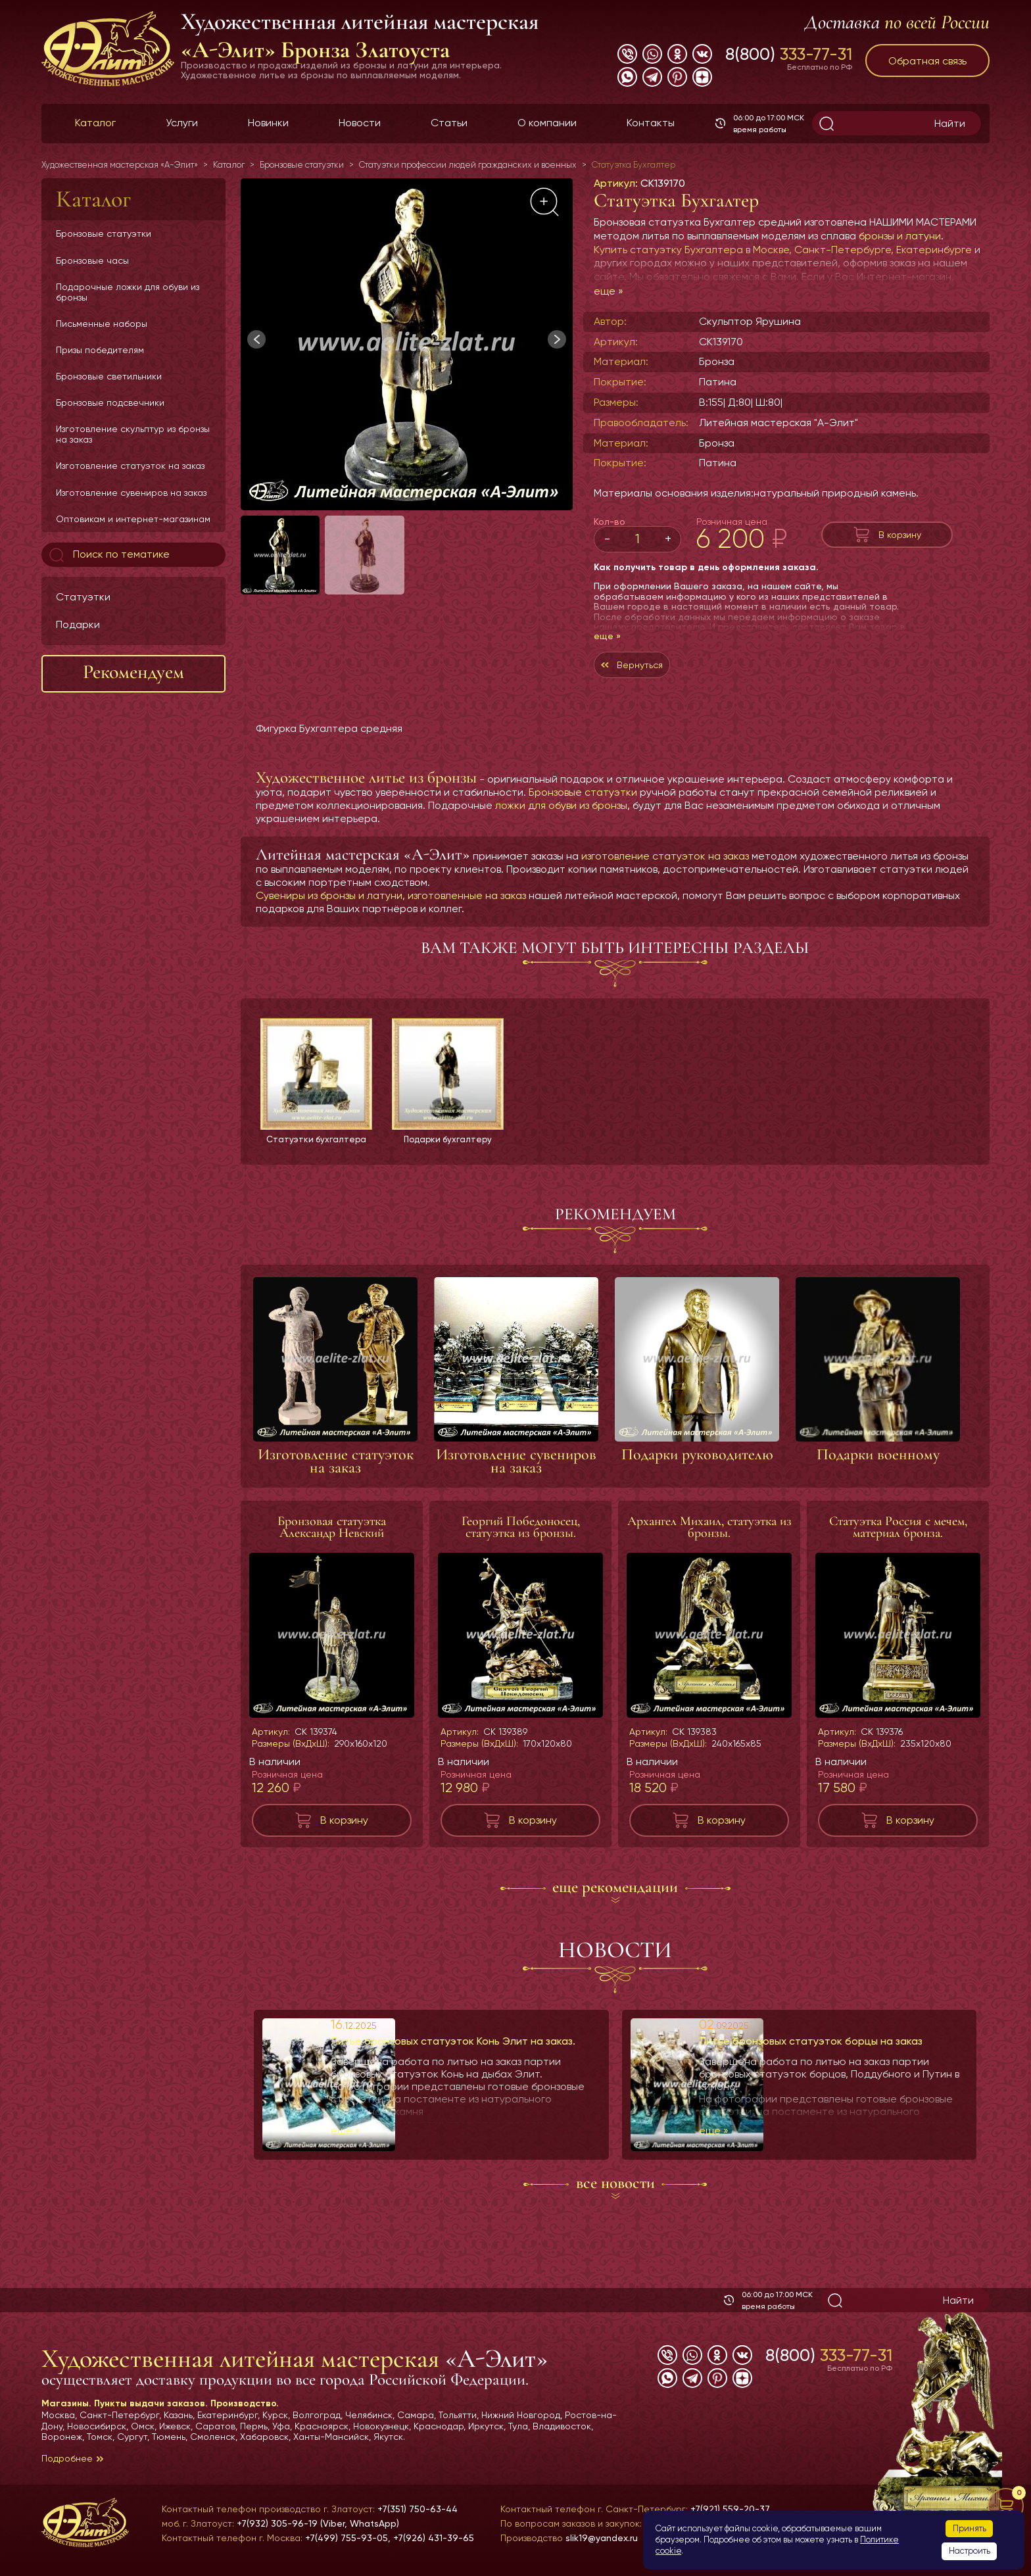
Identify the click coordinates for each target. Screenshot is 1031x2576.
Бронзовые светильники (109, 376)
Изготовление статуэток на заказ (130, 465)
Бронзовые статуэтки (103, 233)
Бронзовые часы (92, 260)
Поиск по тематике (108, 555)
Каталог (95, 122)
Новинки (268, 122)
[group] (407, 344)
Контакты (651, 122)
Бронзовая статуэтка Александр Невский (331, 1534)
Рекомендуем (133, 672)
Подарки (78, 624)
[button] (557, 339)
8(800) (788, 54)
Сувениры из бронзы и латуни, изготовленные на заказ (391, 902)
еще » (608, 291)
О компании (547, 122)
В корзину (900, 534)
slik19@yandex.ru (601, 2538)
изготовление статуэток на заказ (665, 862)
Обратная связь (927, 61)
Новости (360, 122)
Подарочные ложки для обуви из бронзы (127, 292)
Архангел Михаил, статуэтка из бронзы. (709, 1534)
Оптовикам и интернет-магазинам (133, 519)
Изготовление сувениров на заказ (131, 492)
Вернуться (658, 668)
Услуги (182, 122)
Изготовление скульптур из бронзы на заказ (133, 434)
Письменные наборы (101, 323)
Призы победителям (100, 350)
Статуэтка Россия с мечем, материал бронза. (898, 1534)
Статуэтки (83, 597)
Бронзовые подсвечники (110, 402)
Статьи (449, 122)
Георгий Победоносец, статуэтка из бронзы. (521, 1534)
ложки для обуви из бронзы (561, 812)
